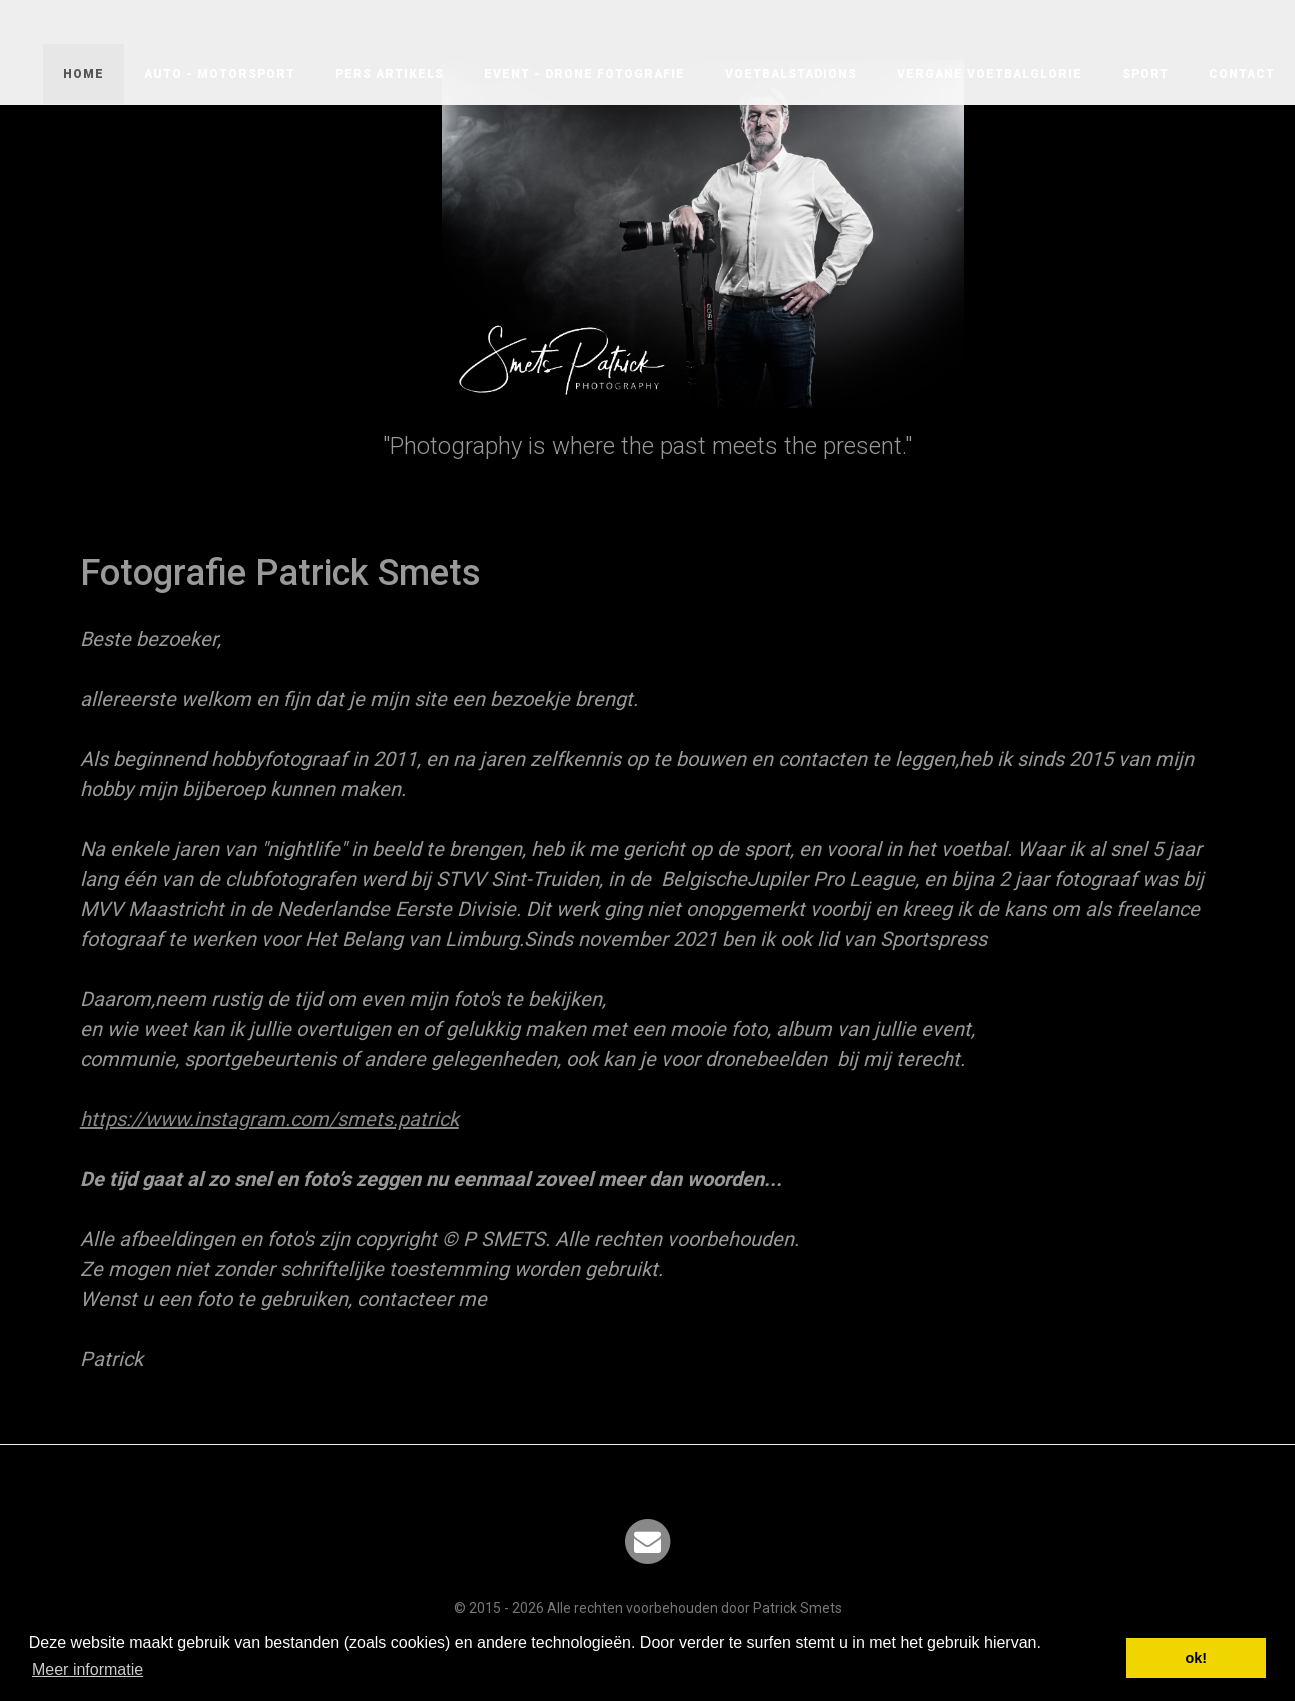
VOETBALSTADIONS (791, 74)
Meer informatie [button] (87, 1669)
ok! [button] (1196, 1658)
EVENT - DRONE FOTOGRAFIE (584, 74)
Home (83, 74)
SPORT (1145, 74)
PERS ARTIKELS (389, 74)
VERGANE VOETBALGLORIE (989, 74)
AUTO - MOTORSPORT (219, 74)
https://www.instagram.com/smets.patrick (269, 1119)
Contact (1242, 74)
